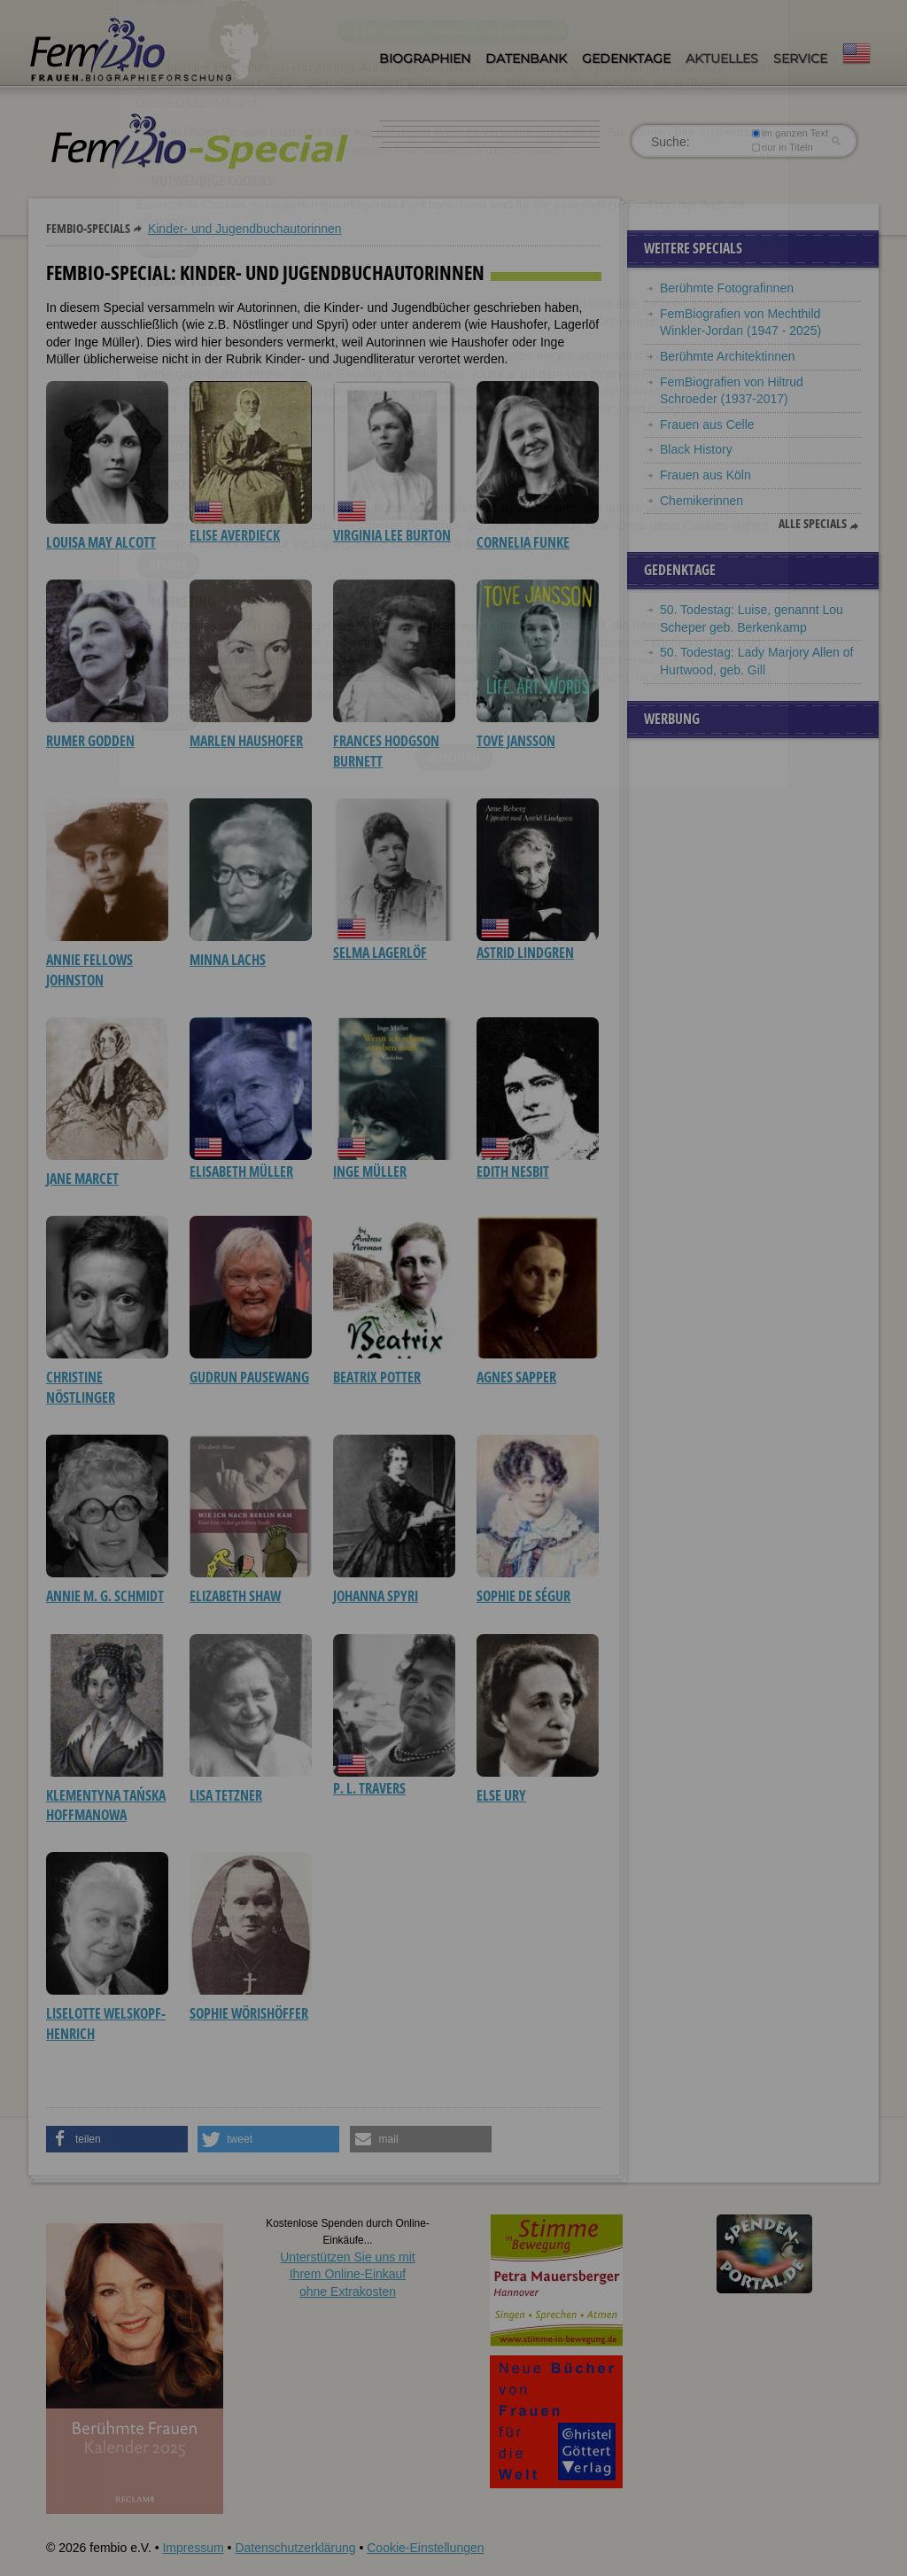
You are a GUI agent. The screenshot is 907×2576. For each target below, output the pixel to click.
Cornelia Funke (523, 542)
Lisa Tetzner (226, 1795)
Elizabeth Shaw (235, 1596)
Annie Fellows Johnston (89, 969)
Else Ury (501, 1795)
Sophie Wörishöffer (249, 2013)
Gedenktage (626, 58)
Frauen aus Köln (705, 475)
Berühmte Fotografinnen (727, 288)
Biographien (424, 58)
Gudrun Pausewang (249, 1377)
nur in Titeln (782, 147)
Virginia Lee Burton (392, 535)
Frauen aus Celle (707, 424)
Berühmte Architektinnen (727, 356)
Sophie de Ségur (523, 1596)
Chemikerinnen (701, 501)
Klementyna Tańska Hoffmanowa (106, 1805)
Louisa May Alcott (101, 542)
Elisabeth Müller (241, 1171)
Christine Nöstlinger (80, 1386)
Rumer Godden (90, 741)
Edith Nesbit (513, 1171)
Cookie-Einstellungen (425, 2548)
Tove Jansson (516, 741)
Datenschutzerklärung (295, 2548)
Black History (696, 449)
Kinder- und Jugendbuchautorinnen (245, 229)
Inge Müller (370, 1171)
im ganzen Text (790, 133)
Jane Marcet (82, 1178)
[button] (117, 2139)
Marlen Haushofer (246, 741)
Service (800, 58)
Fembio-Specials (88, 228)
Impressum (192, 2548)
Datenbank (526, 58)
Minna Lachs (228, 959)
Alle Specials (813, 524)
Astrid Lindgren (525, 952)
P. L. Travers (369, 1788)
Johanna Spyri (375, 1596)
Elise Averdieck (235, 535)
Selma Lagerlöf (380, 952)
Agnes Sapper (516, 1377)
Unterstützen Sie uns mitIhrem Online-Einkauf (347, 2274)
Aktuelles (722, 58)
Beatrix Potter (377, 1377)
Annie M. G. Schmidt (105, 1596)
